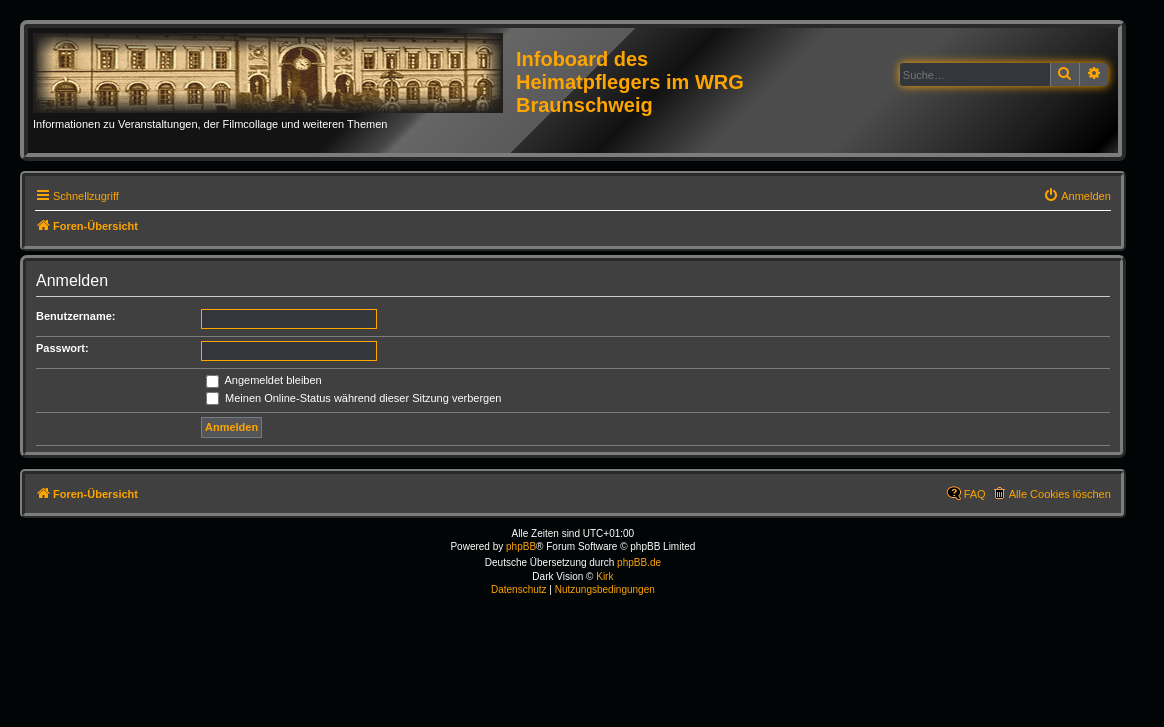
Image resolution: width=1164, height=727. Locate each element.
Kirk (604, 576)
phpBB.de (639, 562)
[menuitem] (1077, 196)
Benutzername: (75, 316)
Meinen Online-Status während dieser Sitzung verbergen (353, 398)
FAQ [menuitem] (975, 494)
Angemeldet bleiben (264, 380)
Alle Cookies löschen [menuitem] (1060, 494)
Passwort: (62, 348)
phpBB (521, 546)
